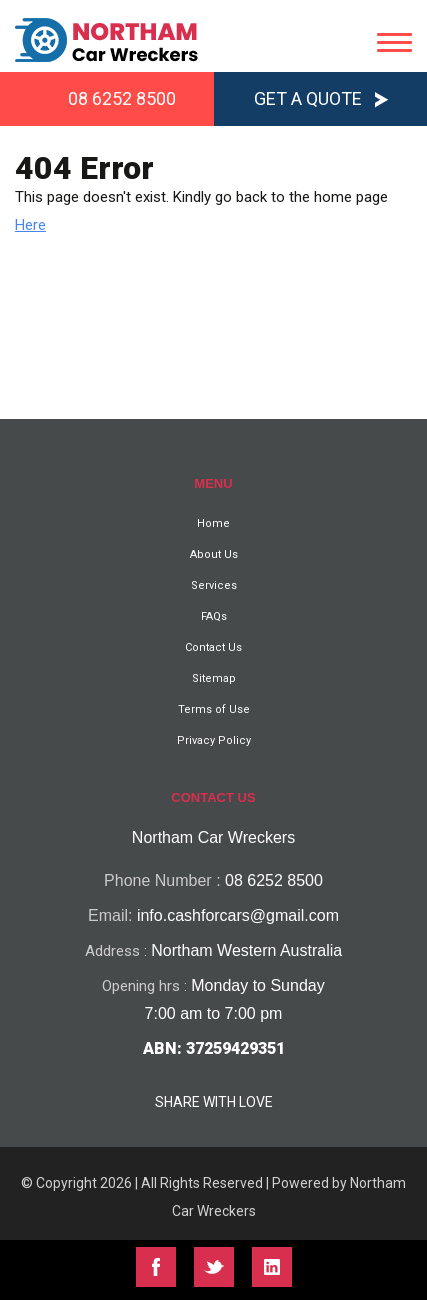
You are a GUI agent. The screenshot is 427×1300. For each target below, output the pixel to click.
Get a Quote (308, 98)
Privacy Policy (214, 740)
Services (214, 585)
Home (213, 523)
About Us (214, 554)
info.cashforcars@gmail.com (238, 915)
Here (30, 225)
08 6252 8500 (122, 98)
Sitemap (214, 678)
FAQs (214, 616)
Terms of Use (214, 709)
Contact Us (213, 647)
